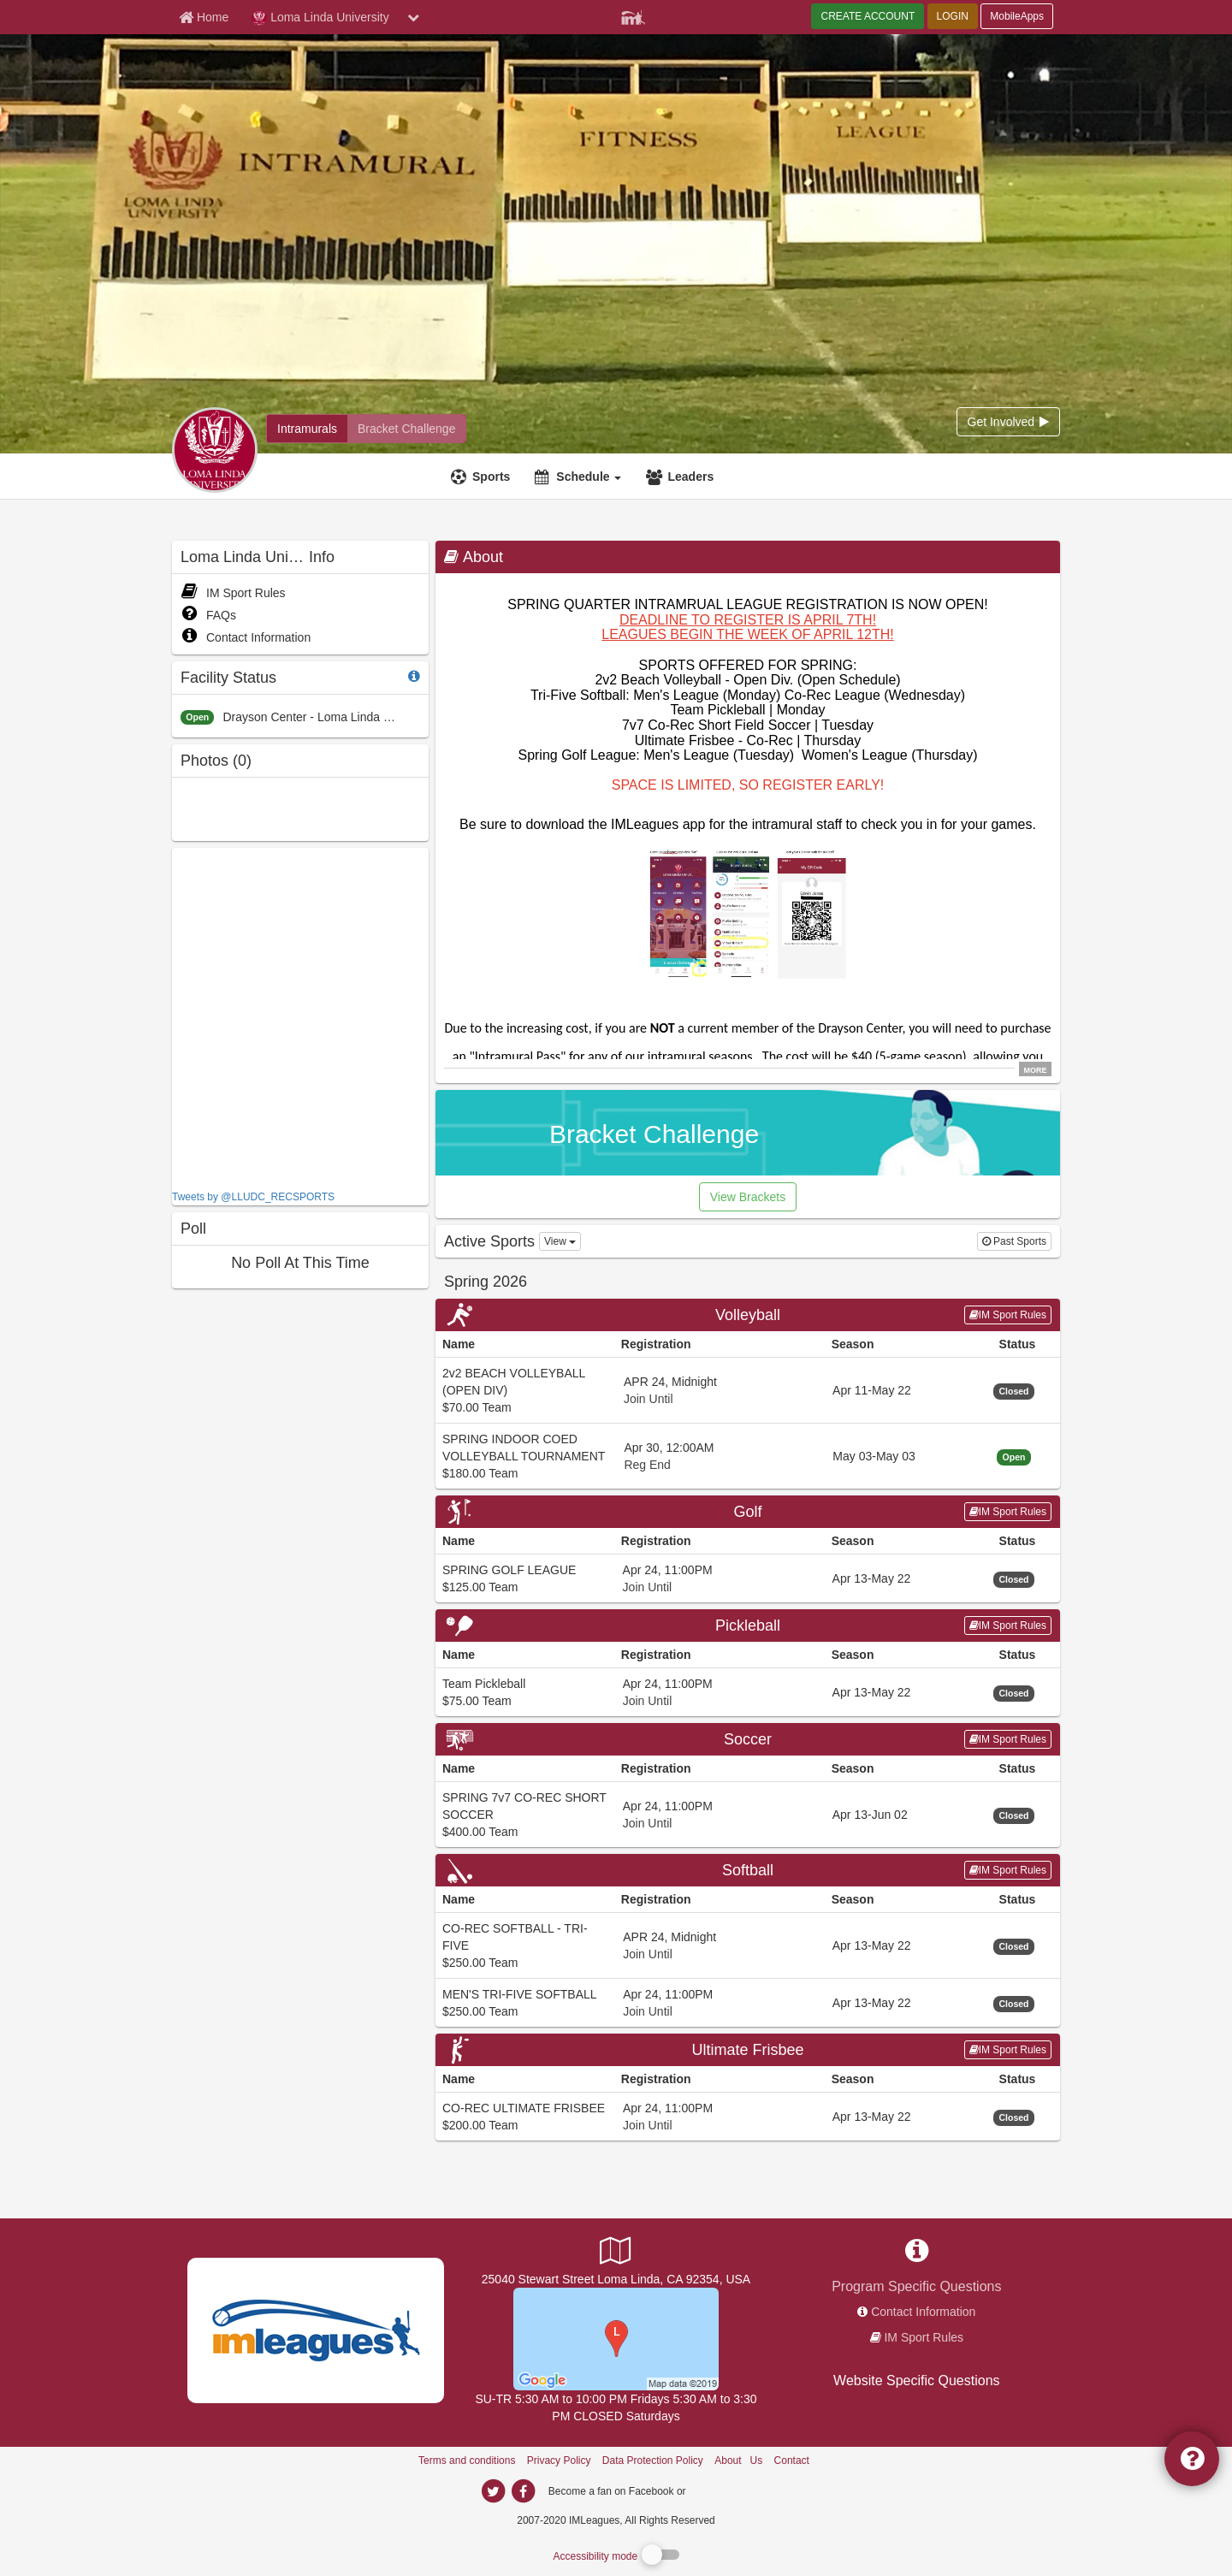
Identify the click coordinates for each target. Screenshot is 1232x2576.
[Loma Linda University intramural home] (307, 428)
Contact (791, 2460)
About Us (738, 2460)
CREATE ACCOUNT (867, 16)
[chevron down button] (413, 17)
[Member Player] (633, 15)
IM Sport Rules (233, 593)
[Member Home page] (203, 17)
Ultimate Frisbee (747, 2049)
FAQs (208, 615)
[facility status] (414, 676)
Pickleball (747, 1625)
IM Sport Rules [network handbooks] (923, 2337)
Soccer (748, 1739)
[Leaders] (681, 476)
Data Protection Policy (652, 2460)
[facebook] (723, 2490)
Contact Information (246, 637)
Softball (747, 1870)
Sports (491, 476)
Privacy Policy (559, 2460)
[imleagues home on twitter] (492, 2491)
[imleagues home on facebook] (522, 2491)
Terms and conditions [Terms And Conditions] (466, 2460)
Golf (747, 1511)
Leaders (690, 476)
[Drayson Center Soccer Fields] (616, 2338)
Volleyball (747, 1315)
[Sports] (482, 476)
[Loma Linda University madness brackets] (406, 428)
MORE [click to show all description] (1035, 1069)
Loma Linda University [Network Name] (320, 18)
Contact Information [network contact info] (923, 2311)
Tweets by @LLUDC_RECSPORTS (253, 1197)
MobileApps (1017, 16)
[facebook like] (300, 1017)
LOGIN (952, 16)
